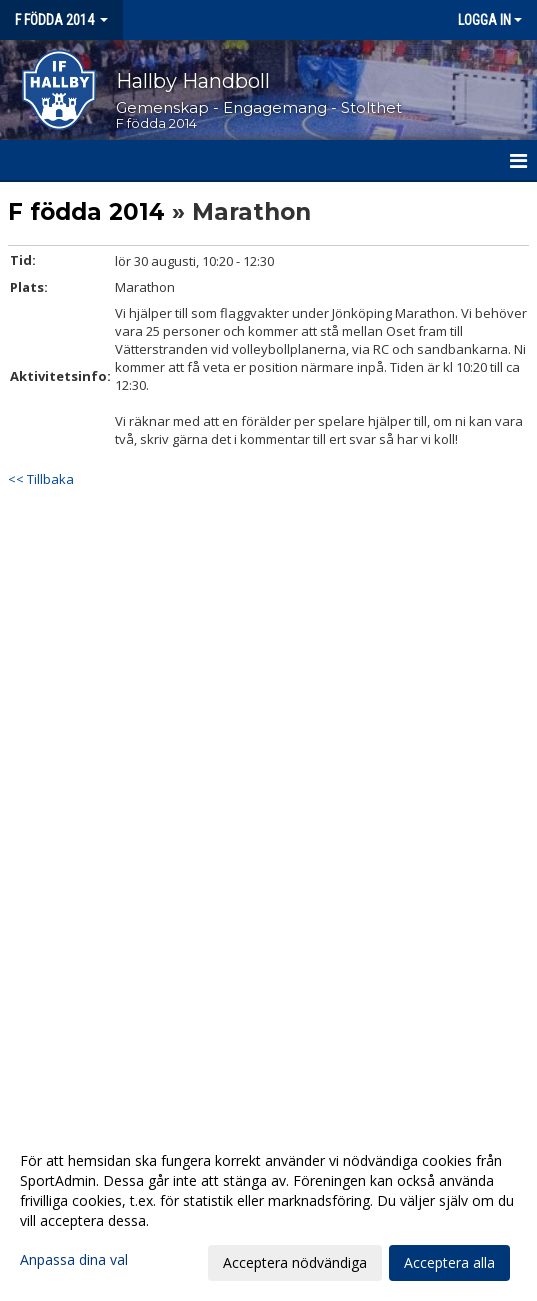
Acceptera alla (449, 1262)
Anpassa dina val (74, 1260)
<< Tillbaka (41, 479)
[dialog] (268, 1211)
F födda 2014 (86, 212)
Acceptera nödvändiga (295, 1262)
